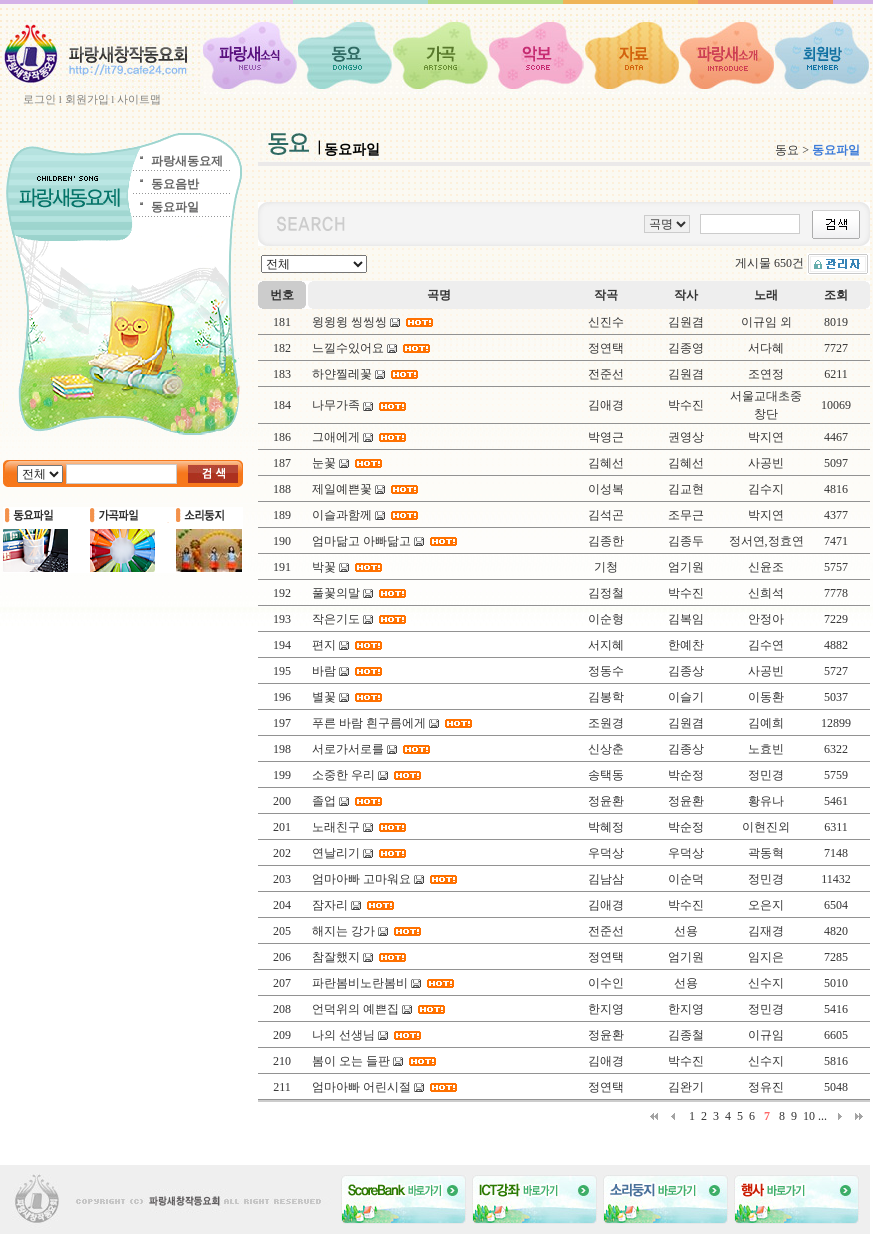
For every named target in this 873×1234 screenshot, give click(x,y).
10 (809, 1116)
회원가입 (87, 99)
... (822, 1116)
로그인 (39, 99)
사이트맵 (139, 99)
